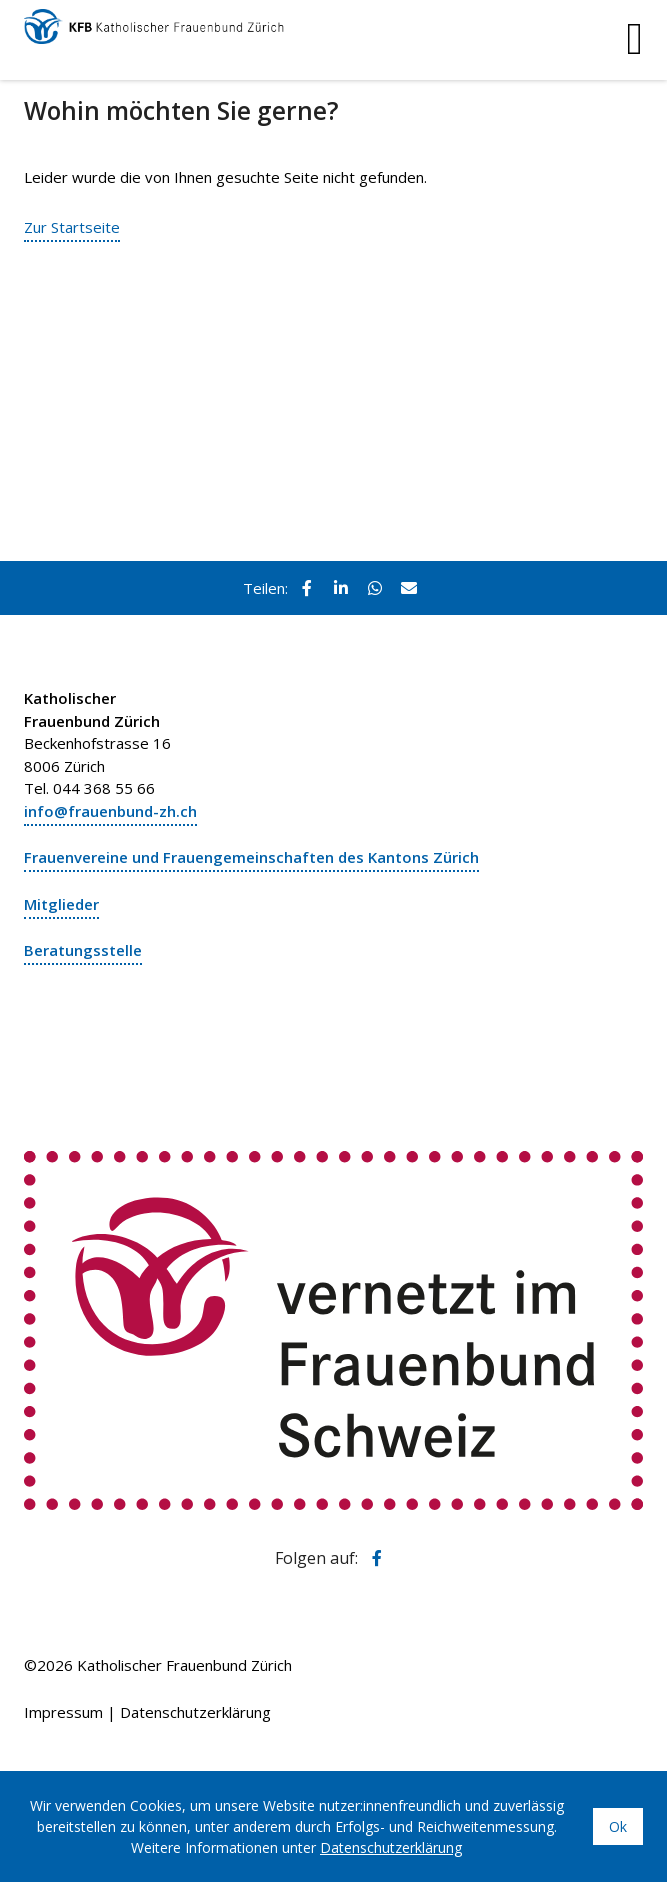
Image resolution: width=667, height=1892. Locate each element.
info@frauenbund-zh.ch (110, 811)
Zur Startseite (72, 227)
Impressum (63, 1712)
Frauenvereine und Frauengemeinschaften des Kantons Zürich (251, 857)
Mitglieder (61, 904)
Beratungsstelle (83, 950)
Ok (618, 1826)
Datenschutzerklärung (195, 1712)
